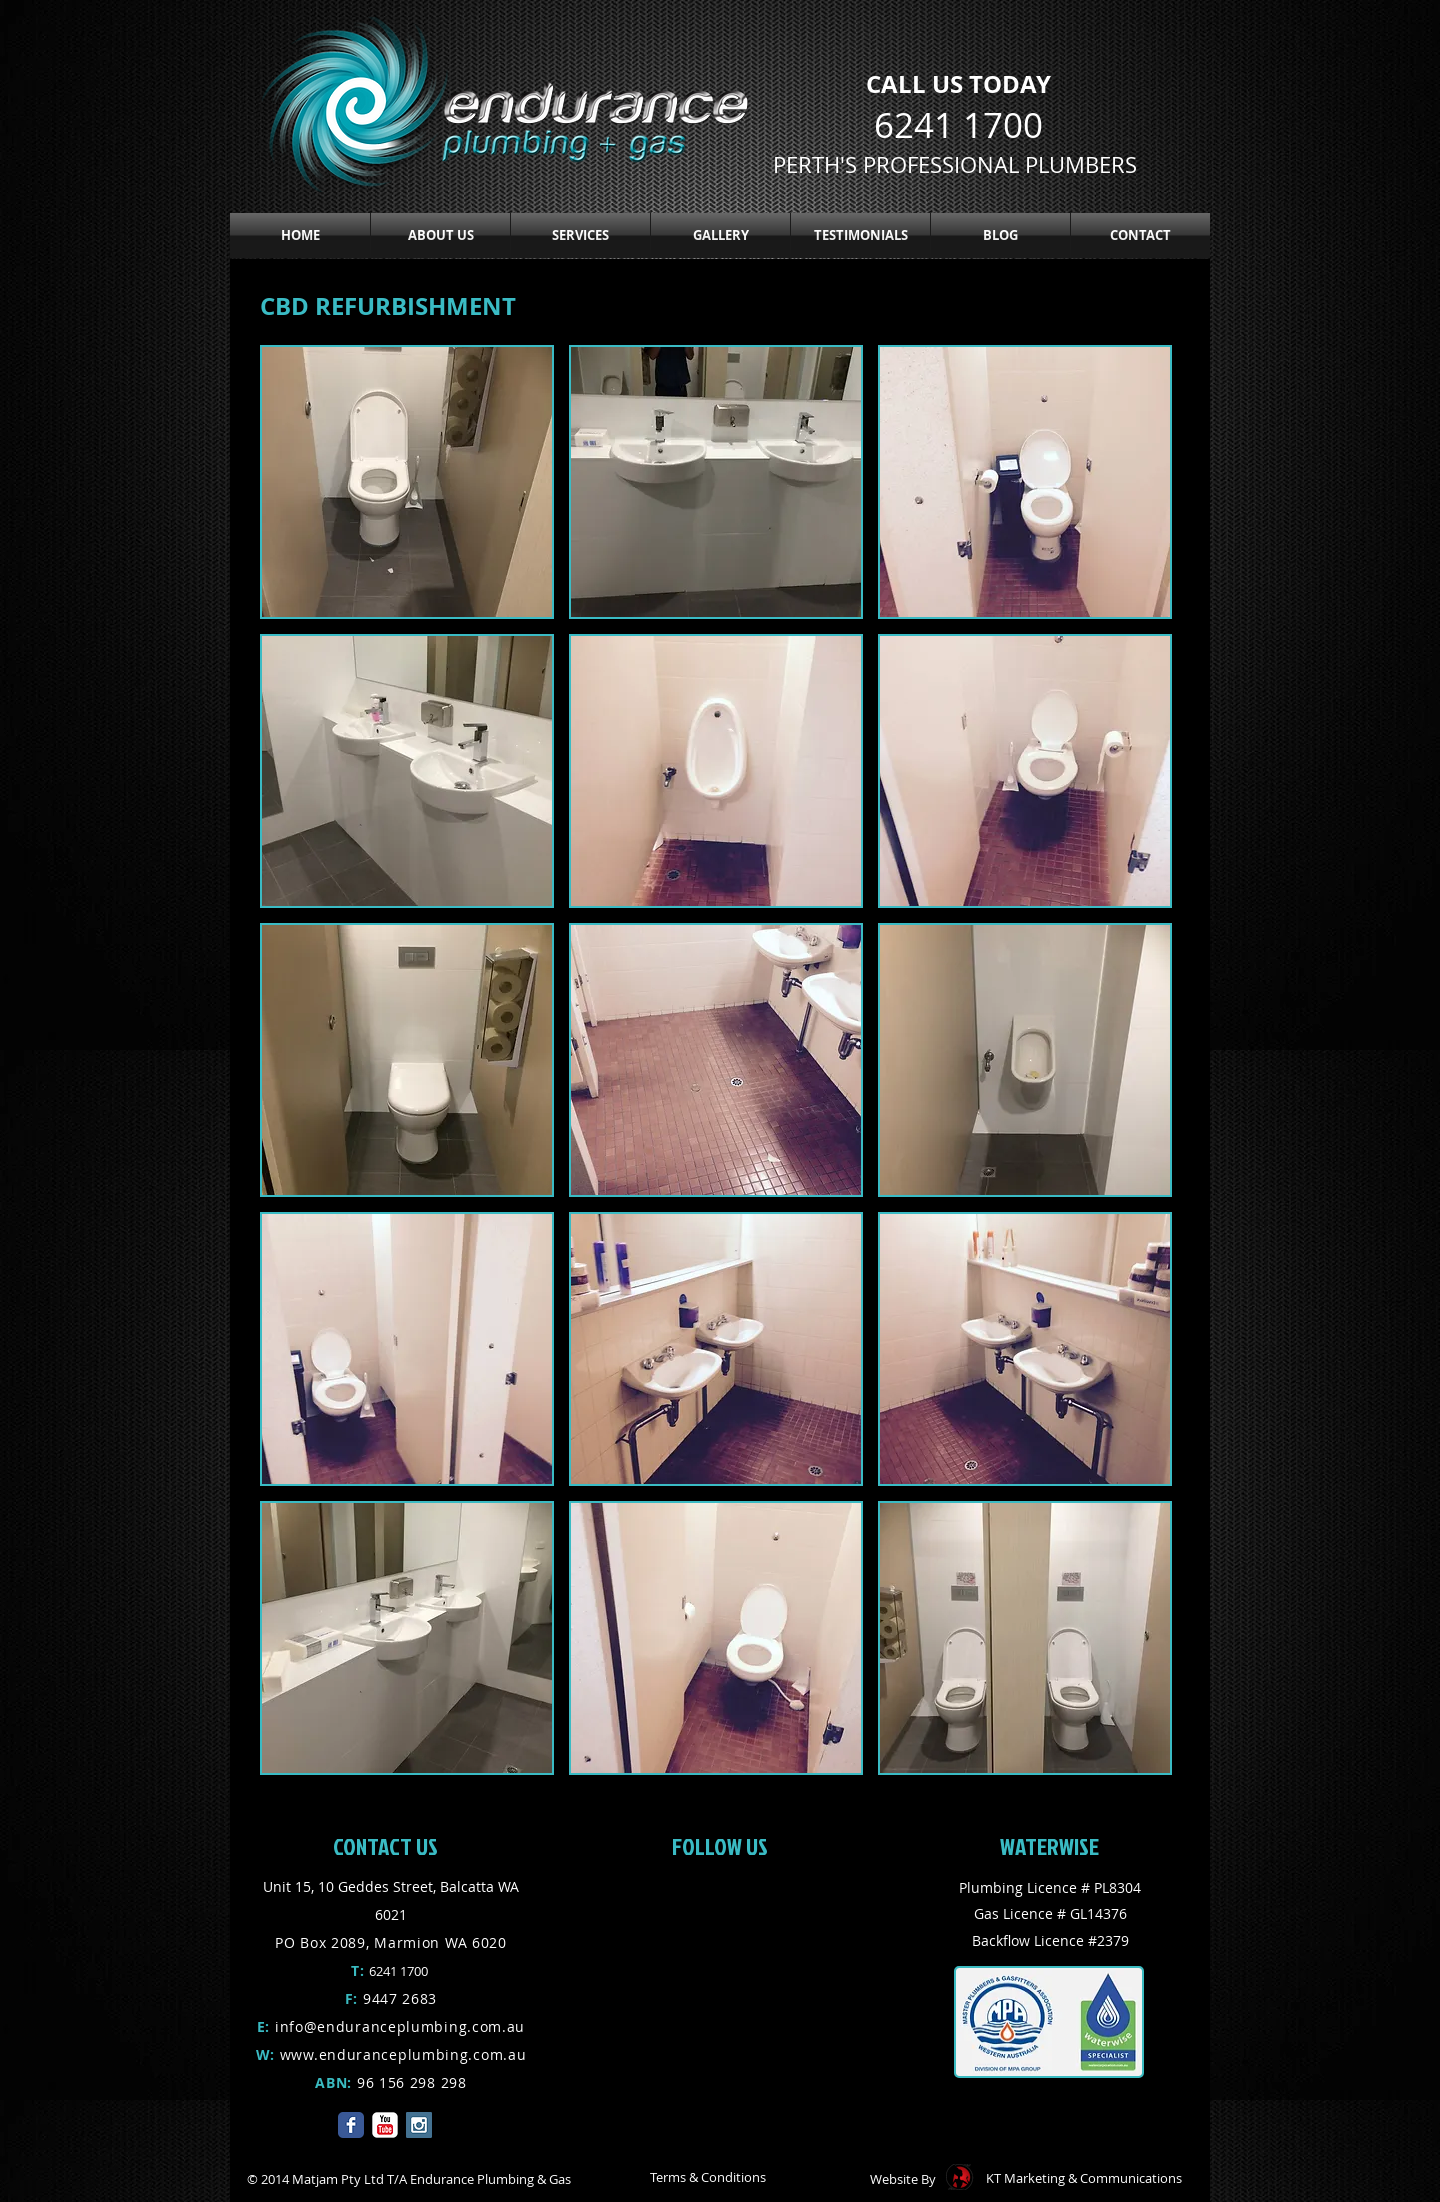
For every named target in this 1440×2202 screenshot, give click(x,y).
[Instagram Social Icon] (419, 2125)
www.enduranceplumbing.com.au (403, 2054)
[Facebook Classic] (351, 2125)
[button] (580, 235)
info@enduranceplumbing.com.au (400, 2026)
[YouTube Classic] (385, 2125)
